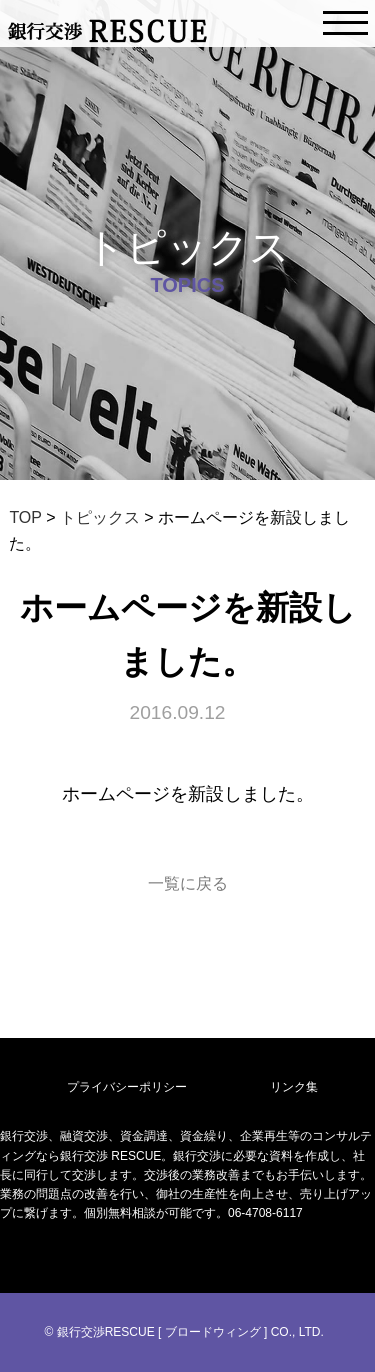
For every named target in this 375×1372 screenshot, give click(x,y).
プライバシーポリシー (127, 1087)
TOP (25, 517)
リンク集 (294, 1087)
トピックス (100, 517)
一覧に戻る (188, 883)
